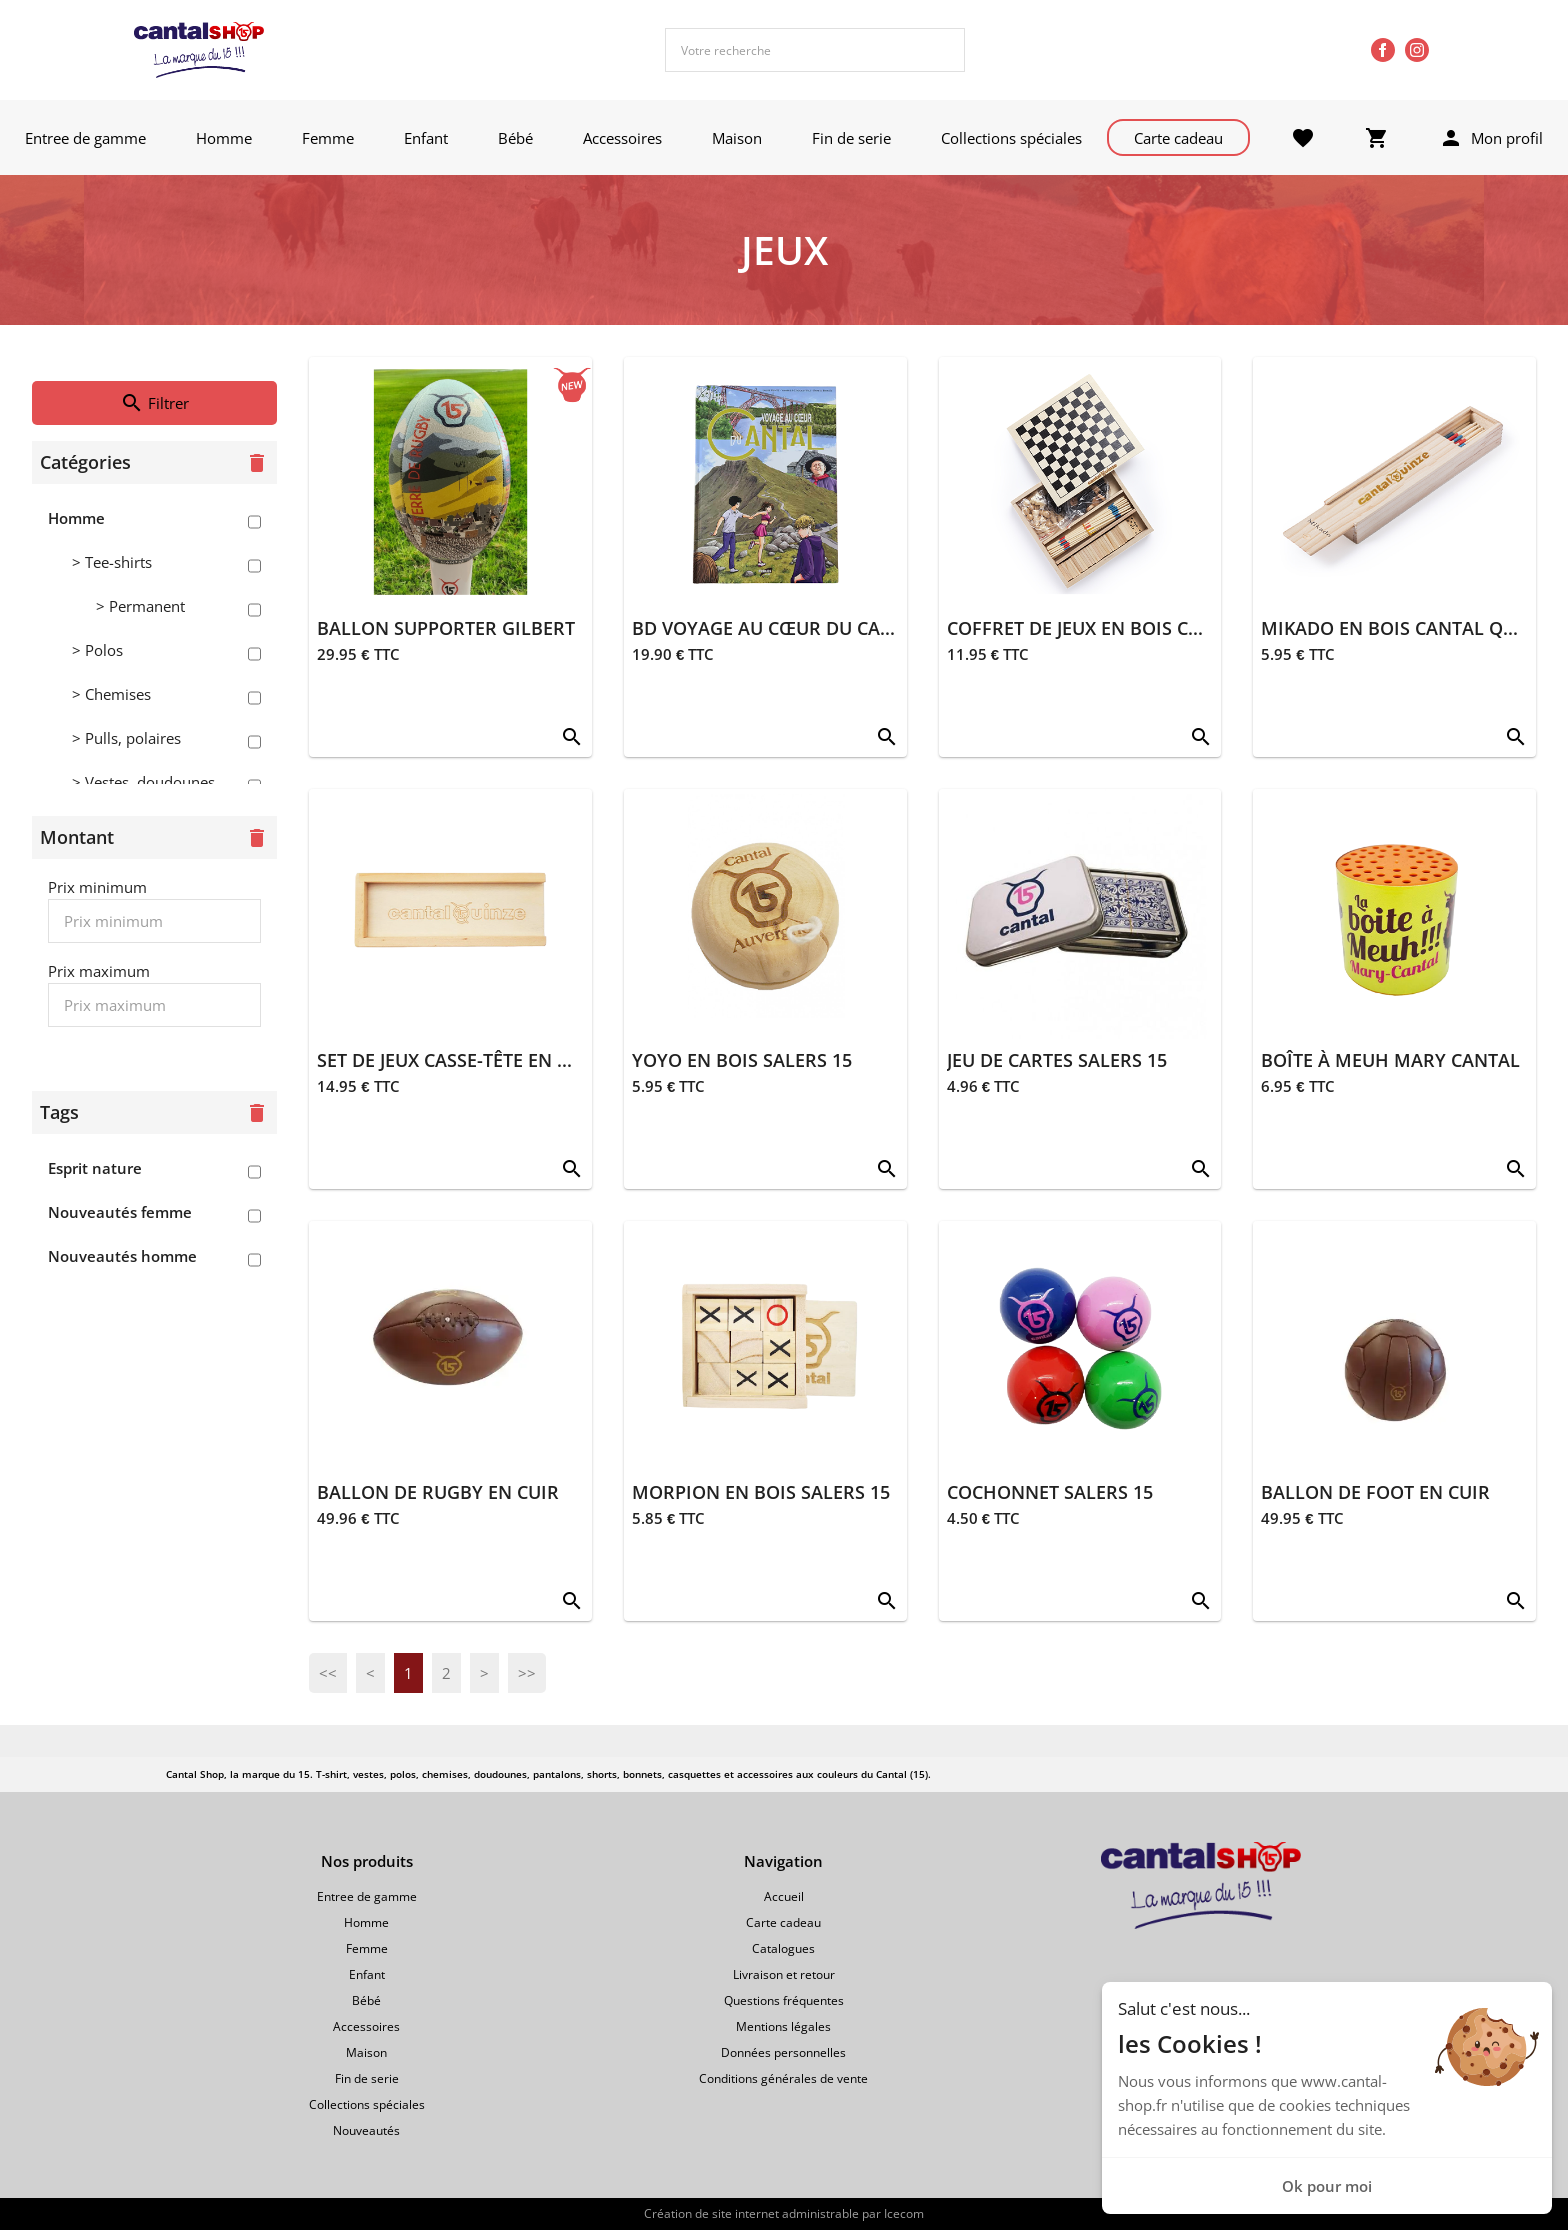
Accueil (784, 1896)
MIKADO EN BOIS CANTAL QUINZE (1408, 628)
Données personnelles (783, 2052)
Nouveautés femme (120, 1212)
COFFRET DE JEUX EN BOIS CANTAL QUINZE (1132, 628)
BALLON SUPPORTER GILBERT (446, 628)
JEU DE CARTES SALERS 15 (1057, 1060)
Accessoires (622, 138)
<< (328, 1673)
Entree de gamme (85, 138)
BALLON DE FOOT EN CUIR (1375, 1492)
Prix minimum (97, 887)
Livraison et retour (784, 1974)
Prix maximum (99, 971)
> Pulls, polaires (126, 738)
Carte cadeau (1178, 138)
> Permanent (140, 606)
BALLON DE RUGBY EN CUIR (438, 1492)
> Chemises (111, 694)
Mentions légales (783, 2026)
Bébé (515, 138)
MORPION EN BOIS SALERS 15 (761, 1492)
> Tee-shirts (112, 562)
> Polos (97, 650)
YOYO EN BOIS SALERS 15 (742, 1060)
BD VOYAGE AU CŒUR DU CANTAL (779, 628)
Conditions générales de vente (783, 2078)
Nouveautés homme (122, 1256)
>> (527, 1673)
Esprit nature (95, 1168)
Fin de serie (851, 138)
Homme (224, 138)
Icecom (904, 2213)
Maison (737, 138)
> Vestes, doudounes (143, 782)
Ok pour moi (1327, 2186)
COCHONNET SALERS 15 (1050, 1492)
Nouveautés (366, 2130)
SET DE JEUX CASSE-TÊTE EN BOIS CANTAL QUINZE (531, 1060)
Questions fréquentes (784, 2000)
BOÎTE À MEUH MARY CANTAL (1390, 1060)
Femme (328, 138)
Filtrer (154, 403)
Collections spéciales (1011, 138)
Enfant (426, 138)
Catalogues (783, 1948)
